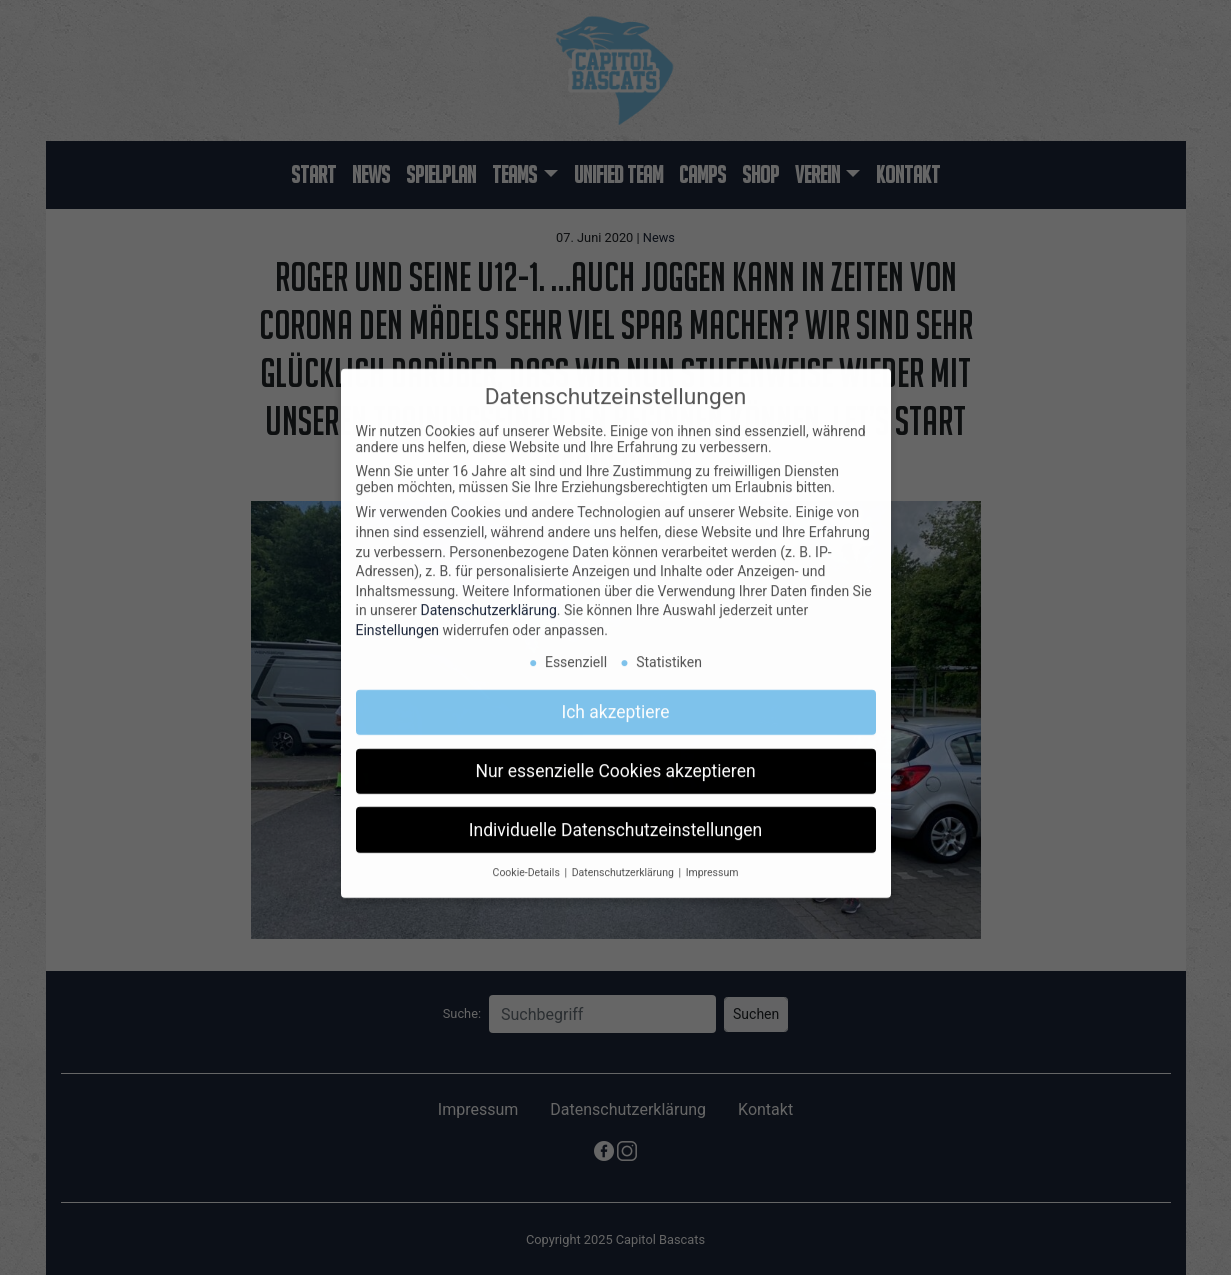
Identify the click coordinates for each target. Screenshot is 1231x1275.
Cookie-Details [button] (528, 861)
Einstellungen (398, 619)
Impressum (712, 861)
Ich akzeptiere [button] (615, 700)
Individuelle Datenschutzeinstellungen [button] (615, 818)
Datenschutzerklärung (488, 599)
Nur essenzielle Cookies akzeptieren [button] (615, 759)
